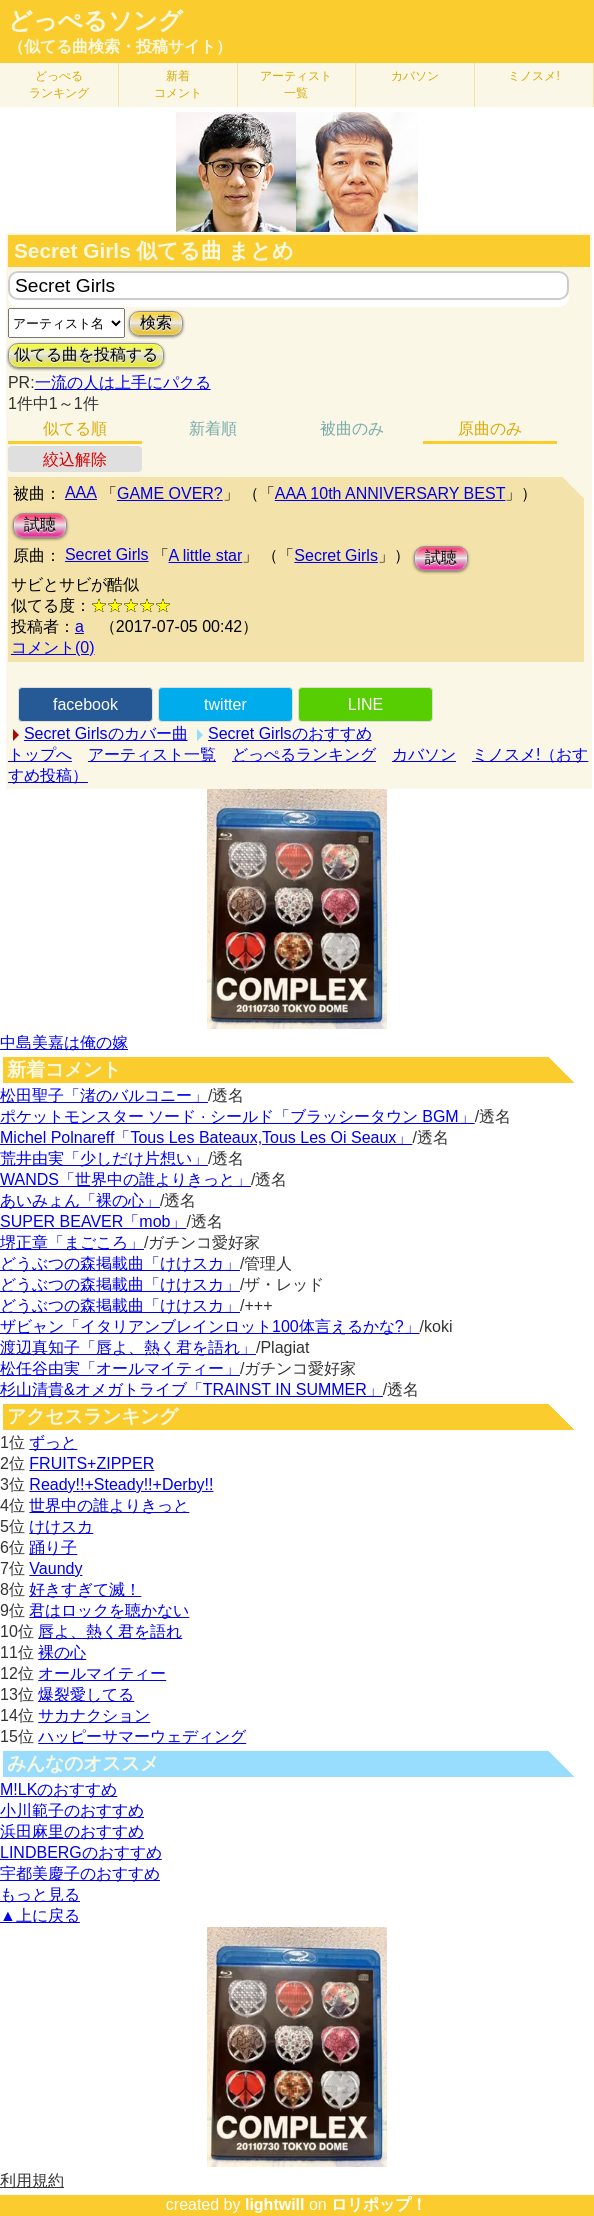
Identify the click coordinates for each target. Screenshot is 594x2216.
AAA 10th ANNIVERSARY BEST (390, 493)
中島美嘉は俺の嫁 (64, 1042)
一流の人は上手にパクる (123, 382)
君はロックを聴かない (109, 1610)
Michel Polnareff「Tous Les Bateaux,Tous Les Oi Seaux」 (206, 1137)
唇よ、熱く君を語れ (110, 1631)
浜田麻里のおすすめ (72, 1831)
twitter (225, 704)
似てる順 (75, 428)
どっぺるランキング (304, 754)
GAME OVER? (170, 493)
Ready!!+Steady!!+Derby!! (121, 1484)
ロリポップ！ (379, 2204)
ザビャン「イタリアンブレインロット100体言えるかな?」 (210, 1326)
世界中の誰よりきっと (109, 1505)
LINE (366, 704)
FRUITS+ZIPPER (91, 1463)
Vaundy (55, 1568)
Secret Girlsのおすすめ (290, 733)
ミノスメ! (533, 76)
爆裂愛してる (86, 1694)
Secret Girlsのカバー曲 (106, 733)
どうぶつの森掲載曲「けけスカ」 (120, 1263)
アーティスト (296, 84)
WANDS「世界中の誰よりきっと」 (125, 1179)
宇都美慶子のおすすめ (80, 1873)
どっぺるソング (95, 21)
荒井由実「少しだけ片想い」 (104, 1158)
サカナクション (94, 1715)
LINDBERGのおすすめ (81, 1852)
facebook (85, 704)
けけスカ (61, 1526)
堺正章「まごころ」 (72, 1242)
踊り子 (53, 1547)
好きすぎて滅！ (85, 1589)
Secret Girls (107, 554)
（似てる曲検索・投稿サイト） (120, 46)
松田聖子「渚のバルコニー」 (104, 1095)
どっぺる (59, 84)
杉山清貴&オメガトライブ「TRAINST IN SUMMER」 (191, 1389)
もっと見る (40, 1894)
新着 (178, 84)
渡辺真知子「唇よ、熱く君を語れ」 (128, 1347)
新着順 (213, 428)
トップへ (40, 754)
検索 (156, 322)
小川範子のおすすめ (72, 1810)
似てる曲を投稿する (86, 354)
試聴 (40, 524)
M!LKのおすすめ (58, 1789)
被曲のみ (352, 428)
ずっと (53, 1442)
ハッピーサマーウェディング (142, 1736)
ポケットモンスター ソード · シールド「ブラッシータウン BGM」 (237, 1116)
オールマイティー (102, 1673)
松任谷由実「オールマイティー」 (120, 1368)
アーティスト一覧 (152, 754)
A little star (206, 555)
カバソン (415, 76)
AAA (81, 492)
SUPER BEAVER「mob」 (93, 1221)
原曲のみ (490, 428)
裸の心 (62, 1652)
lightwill (275, 2204)
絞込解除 (75, 459)
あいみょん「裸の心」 (80, 1200)
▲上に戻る (40, 1915)
